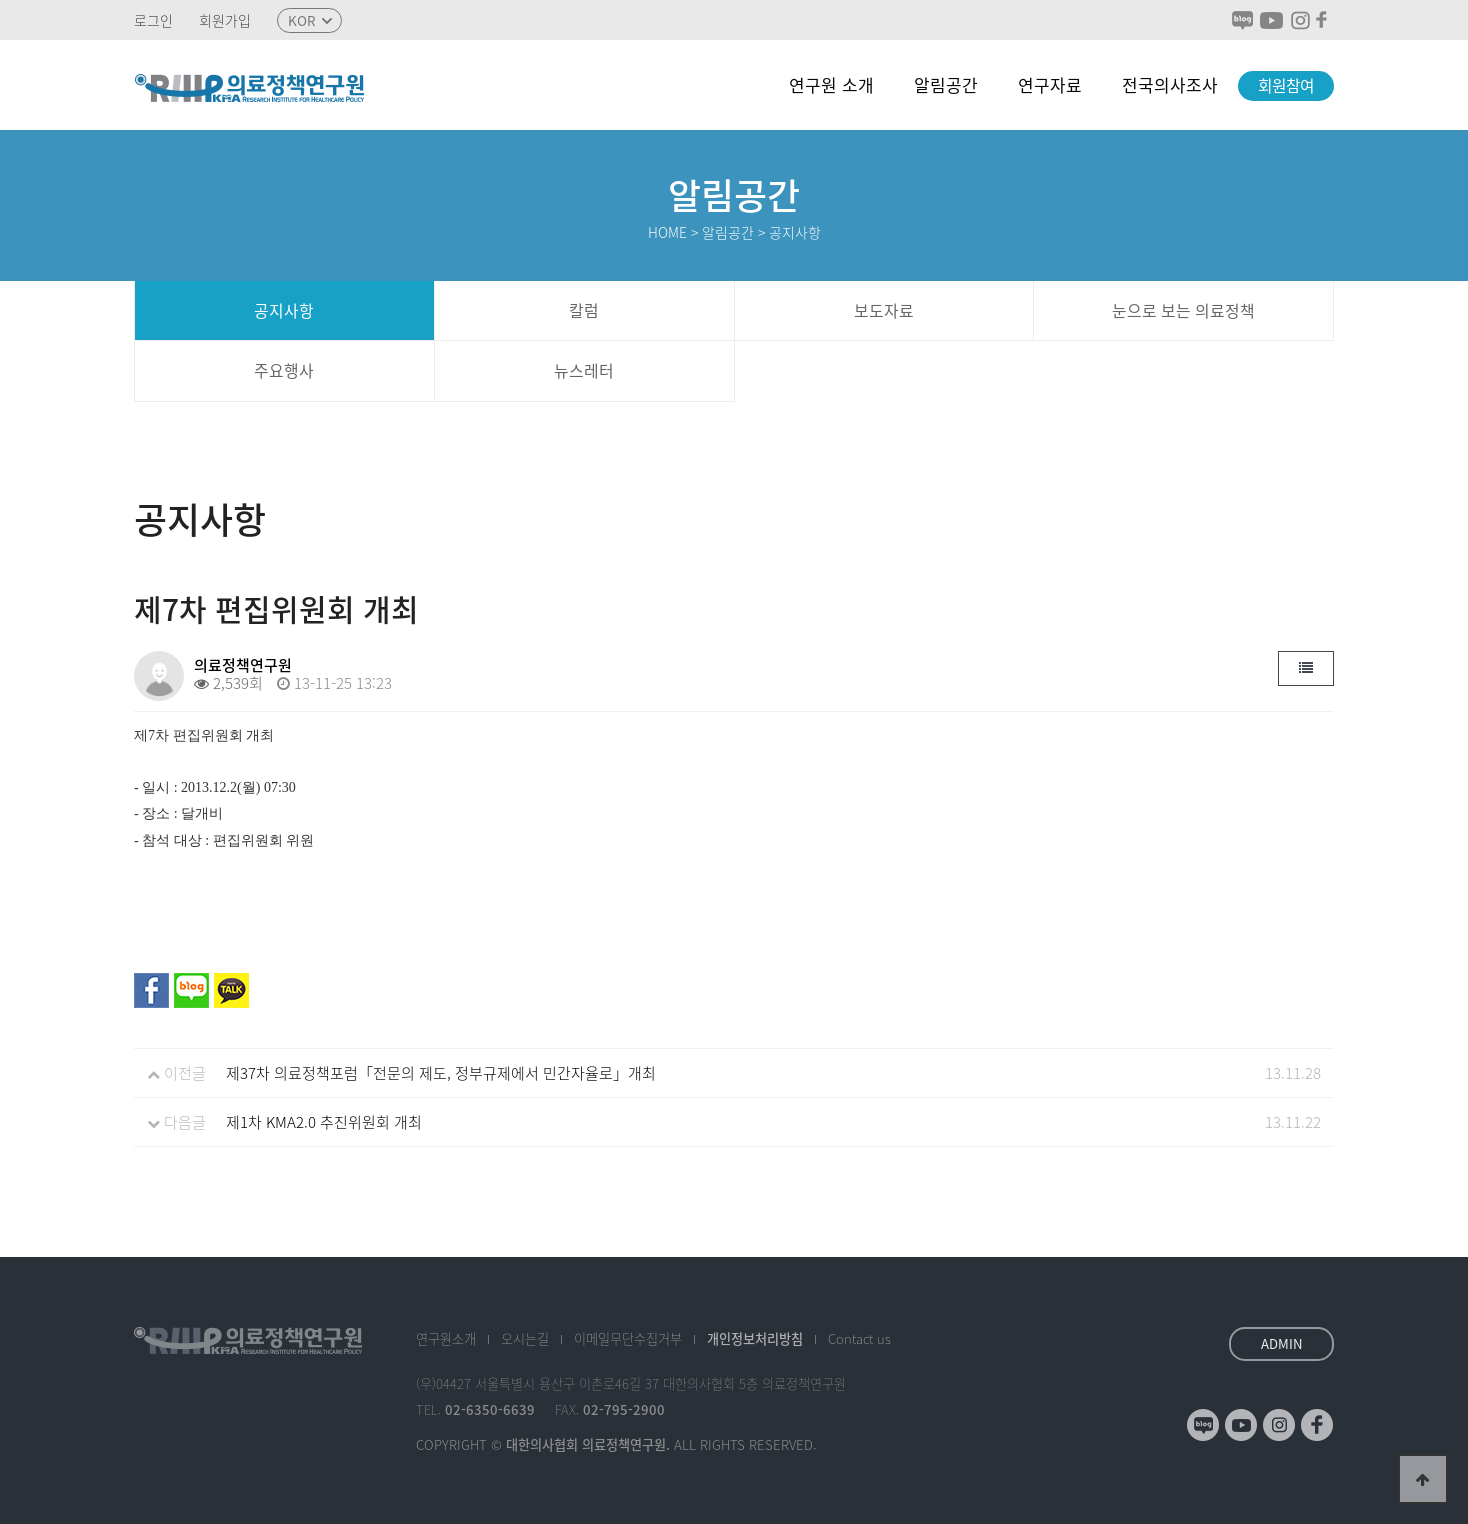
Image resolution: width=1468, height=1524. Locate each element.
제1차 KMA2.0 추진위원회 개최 (324, 1122)
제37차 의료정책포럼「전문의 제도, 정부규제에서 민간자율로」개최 (441, 1073)
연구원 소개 (831, 84)
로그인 (153, 20)
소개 (446, 1338)
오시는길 (525, 1338)
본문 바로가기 (0, 0)
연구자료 (1050, 84)
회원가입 (225, 20)
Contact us (859, 1338)
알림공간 (946, 84)
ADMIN (1282, 1343)
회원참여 (1286, 85)
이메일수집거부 (628, 1338)
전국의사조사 (1170, 84)
